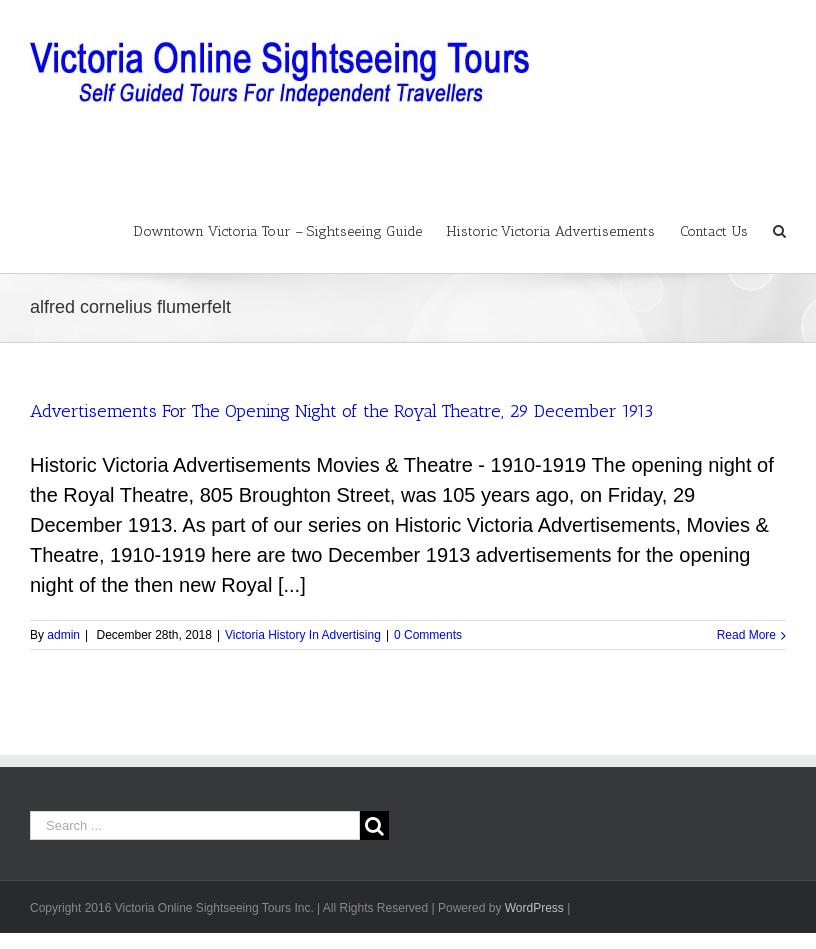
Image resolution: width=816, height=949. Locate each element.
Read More (746, 635)
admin (63, 635)
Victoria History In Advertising (303, 635)
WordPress (534, 908)
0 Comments (428, 635)
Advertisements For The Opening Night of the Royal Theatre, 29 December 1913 (341, 411)
